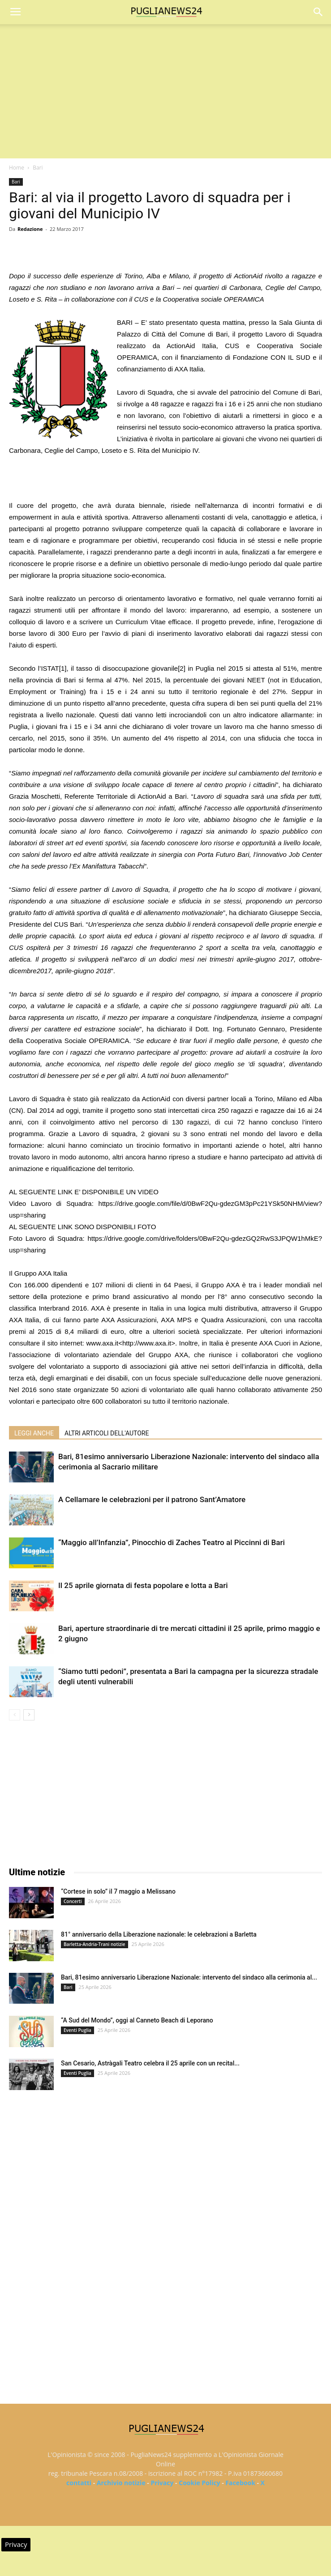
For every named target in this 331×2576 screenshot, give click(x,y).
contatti (78, 2482)
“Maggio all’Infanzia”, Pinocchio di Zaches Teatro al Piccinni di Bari (171, 1542)
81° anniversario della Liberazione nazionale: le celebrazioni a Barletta (159, 1934)
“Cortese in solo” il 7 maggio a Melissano (118, 1891)
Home (16, 167)
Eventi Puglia (77, 2030)
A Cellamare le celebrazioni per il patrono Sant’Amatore (151, 1499)
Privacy (161, 2482)
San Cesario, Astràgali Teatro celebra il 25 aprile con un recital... (150, 2063)
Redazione (30, 229)
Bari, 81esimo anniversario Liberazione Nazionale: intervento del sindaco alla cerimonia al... (189, 1977)
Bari (38, 167)
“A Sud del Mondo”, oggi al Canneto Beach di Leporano (137, 2020)
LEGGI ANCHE (34, 1433)
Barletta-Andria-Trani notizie (94, 1944)
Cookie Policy (199, 2482)
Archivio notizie (121, 2482)
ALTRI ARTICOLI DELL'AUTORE (106, 1433)
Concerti (73, 1901)
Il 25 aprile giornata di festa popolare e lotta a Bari (143, 1585)
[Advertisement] (165, 91)
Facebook (240, 2482)
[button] (318, 12)
